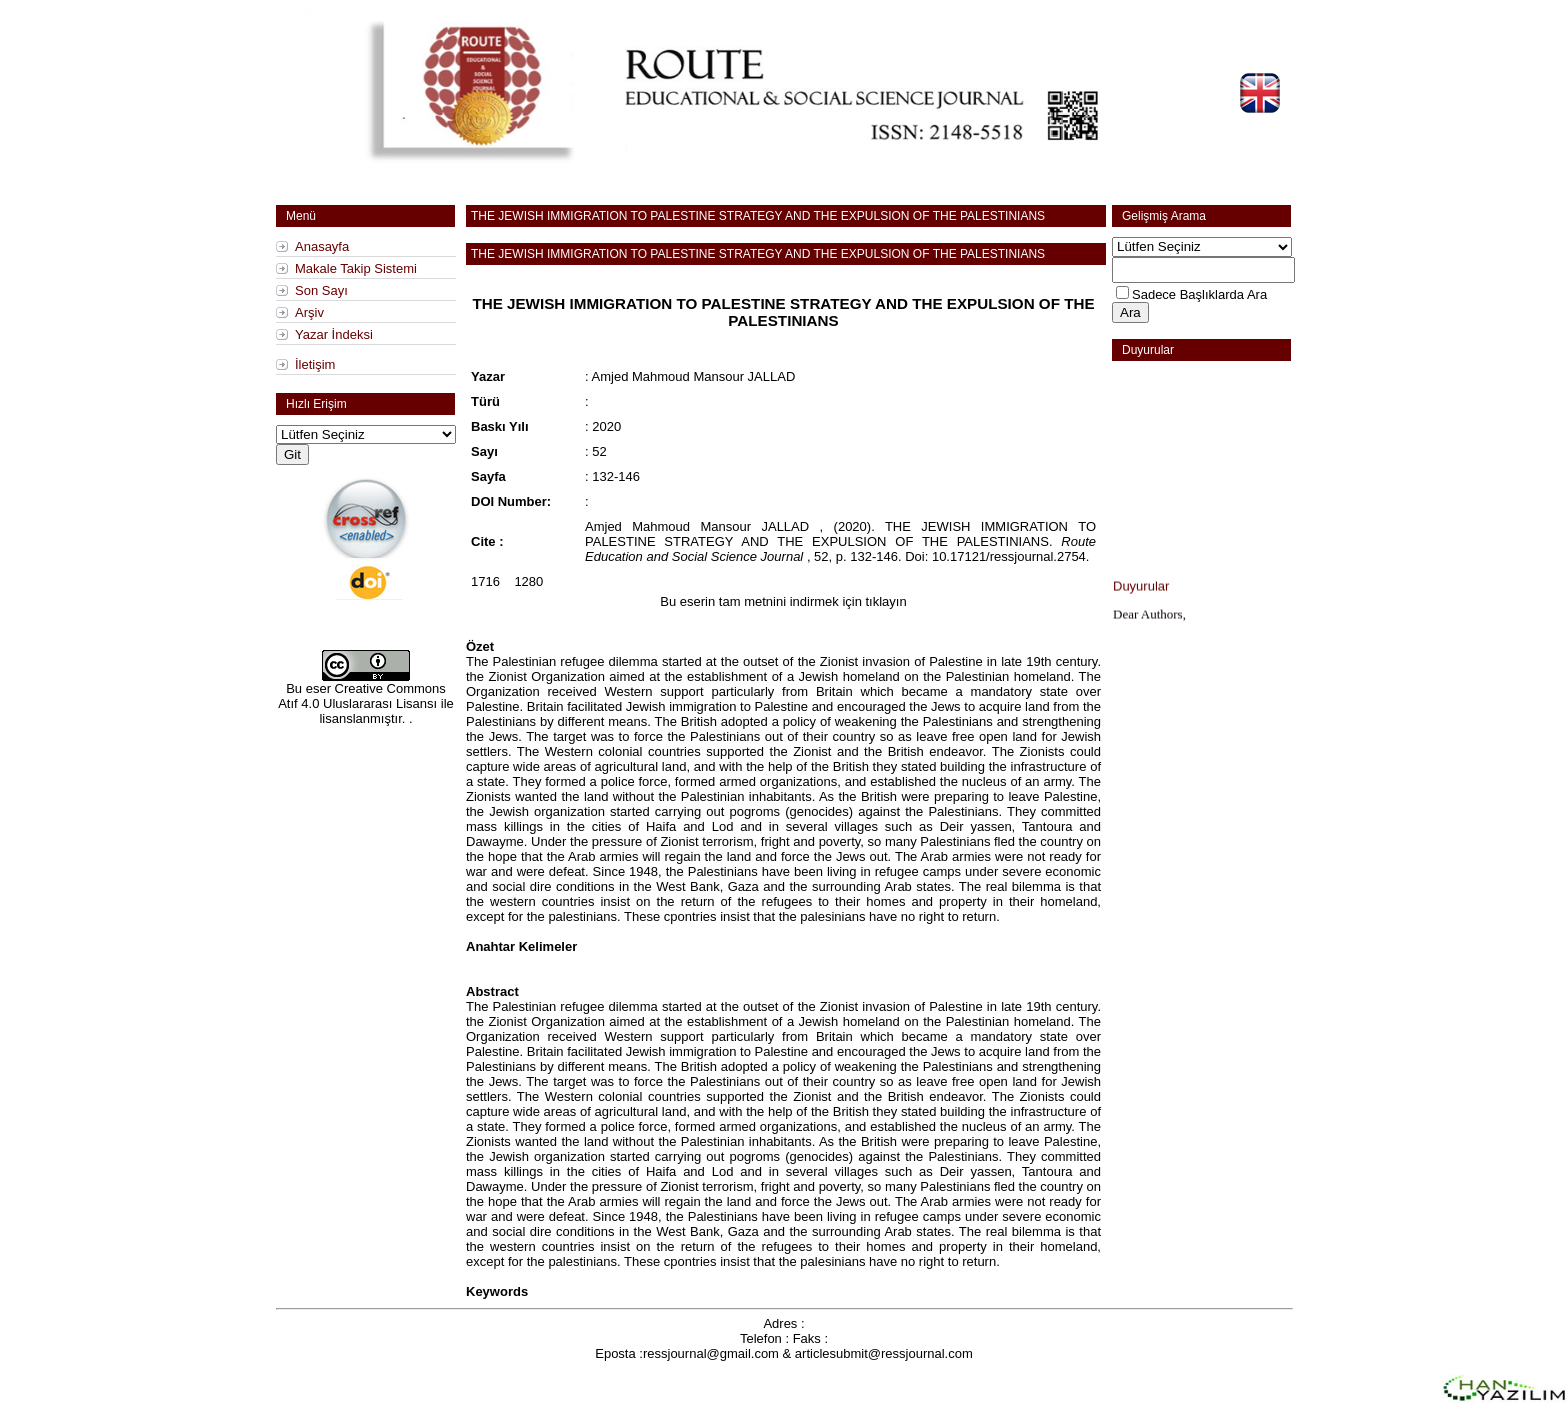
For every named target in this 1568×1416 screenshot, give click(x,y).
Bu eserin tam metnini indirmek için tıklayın (783, 601)
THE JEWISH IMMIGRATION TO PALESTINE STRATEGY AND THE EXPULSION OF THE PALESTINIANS (758, 216)
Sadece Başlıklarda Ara (1199, 294)
